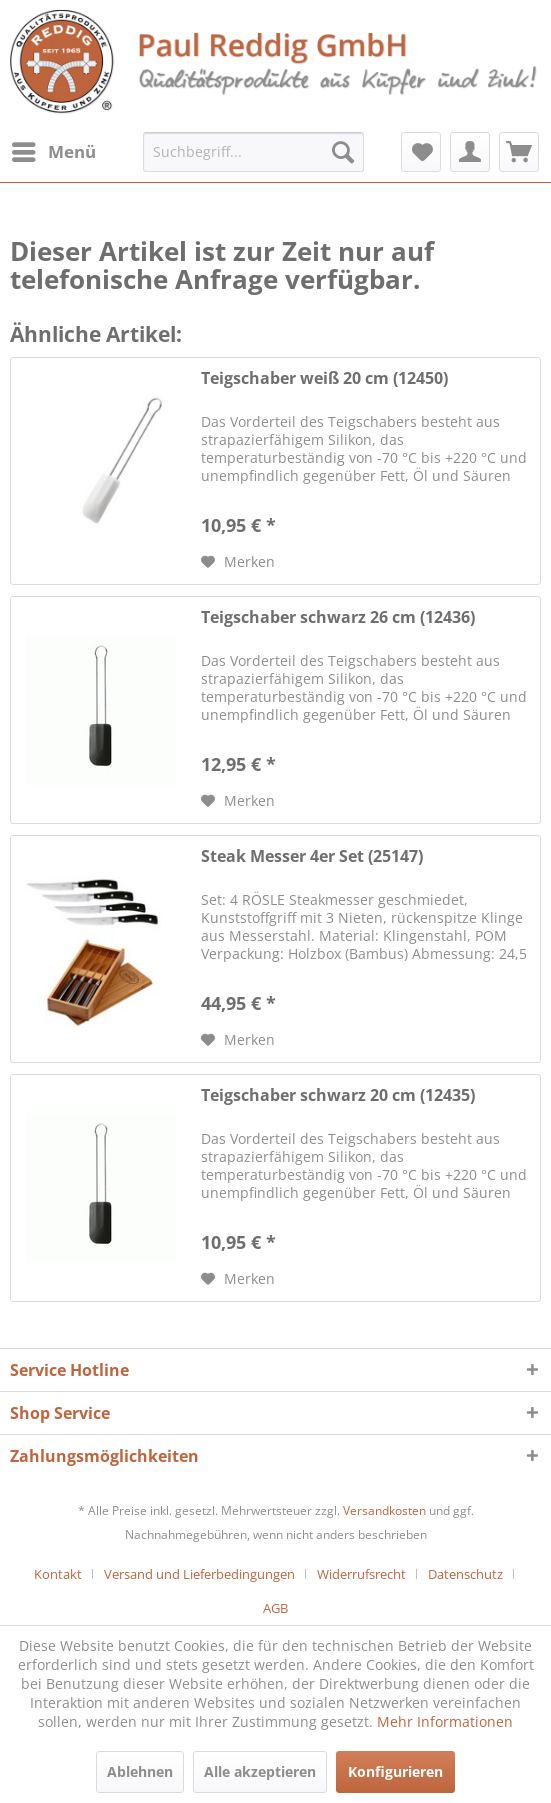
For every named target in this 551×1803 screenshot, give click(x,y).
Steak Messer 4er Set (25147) (312, 856)
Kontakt (58, 1574)
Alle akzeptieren (260, 1771)
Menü (54, 149)
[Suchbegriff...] (253, 152)
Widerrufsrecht (361, 1574)
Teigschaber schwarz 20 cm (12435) (338, 1095)
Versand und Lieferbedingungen (199, 1574)
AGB (275, 1608)
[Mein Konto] (470, 152)
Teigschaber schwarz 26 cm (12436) (338, 617)
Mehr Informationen (445, 1721)
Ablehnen (140, 1771)
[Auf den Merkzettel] (238, 562)
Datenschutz (465, 1574)
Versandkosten (384, 1510)
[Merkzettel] (421, 152)
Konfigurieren (395, 1771)
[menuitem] (53, 152)
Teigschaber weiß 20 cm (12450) (324, 378)
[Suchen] (343, 152)
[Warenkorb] (519, 152)
